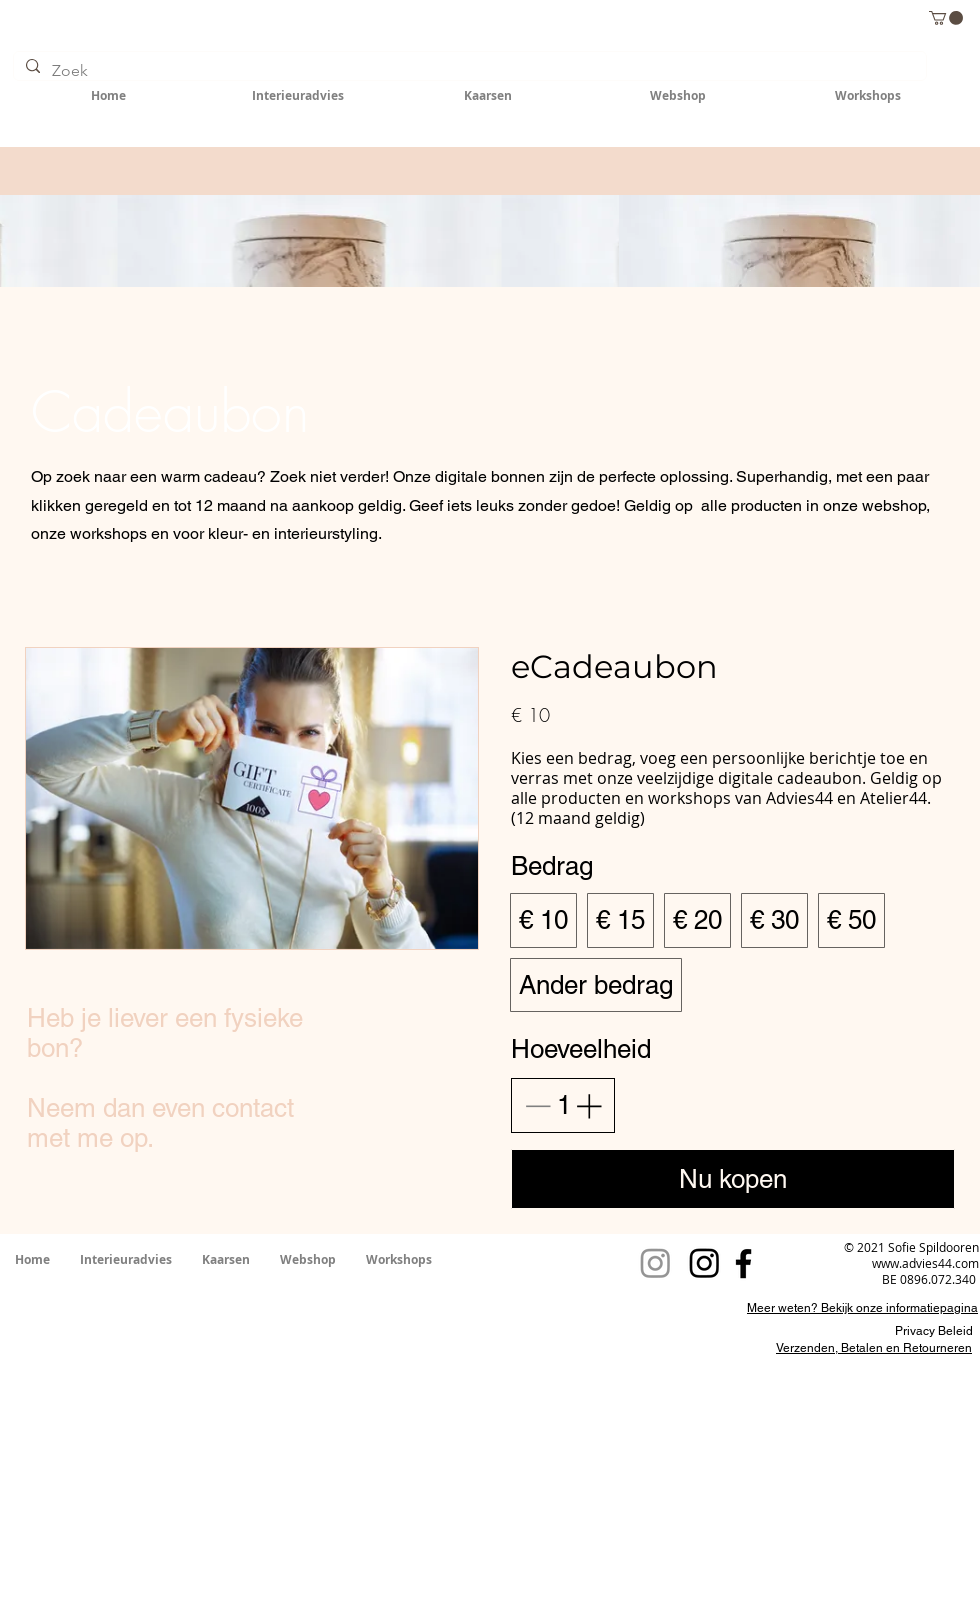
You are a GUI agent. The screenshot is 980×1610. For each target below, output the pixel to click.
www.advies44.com (925, 1263)
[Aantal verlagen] (537, 1105)
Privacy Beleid (934, 1331)
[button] (946, 18)
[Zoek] (468, 71)
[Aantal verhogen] (588, 1105)
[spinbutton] (563, 1105)
